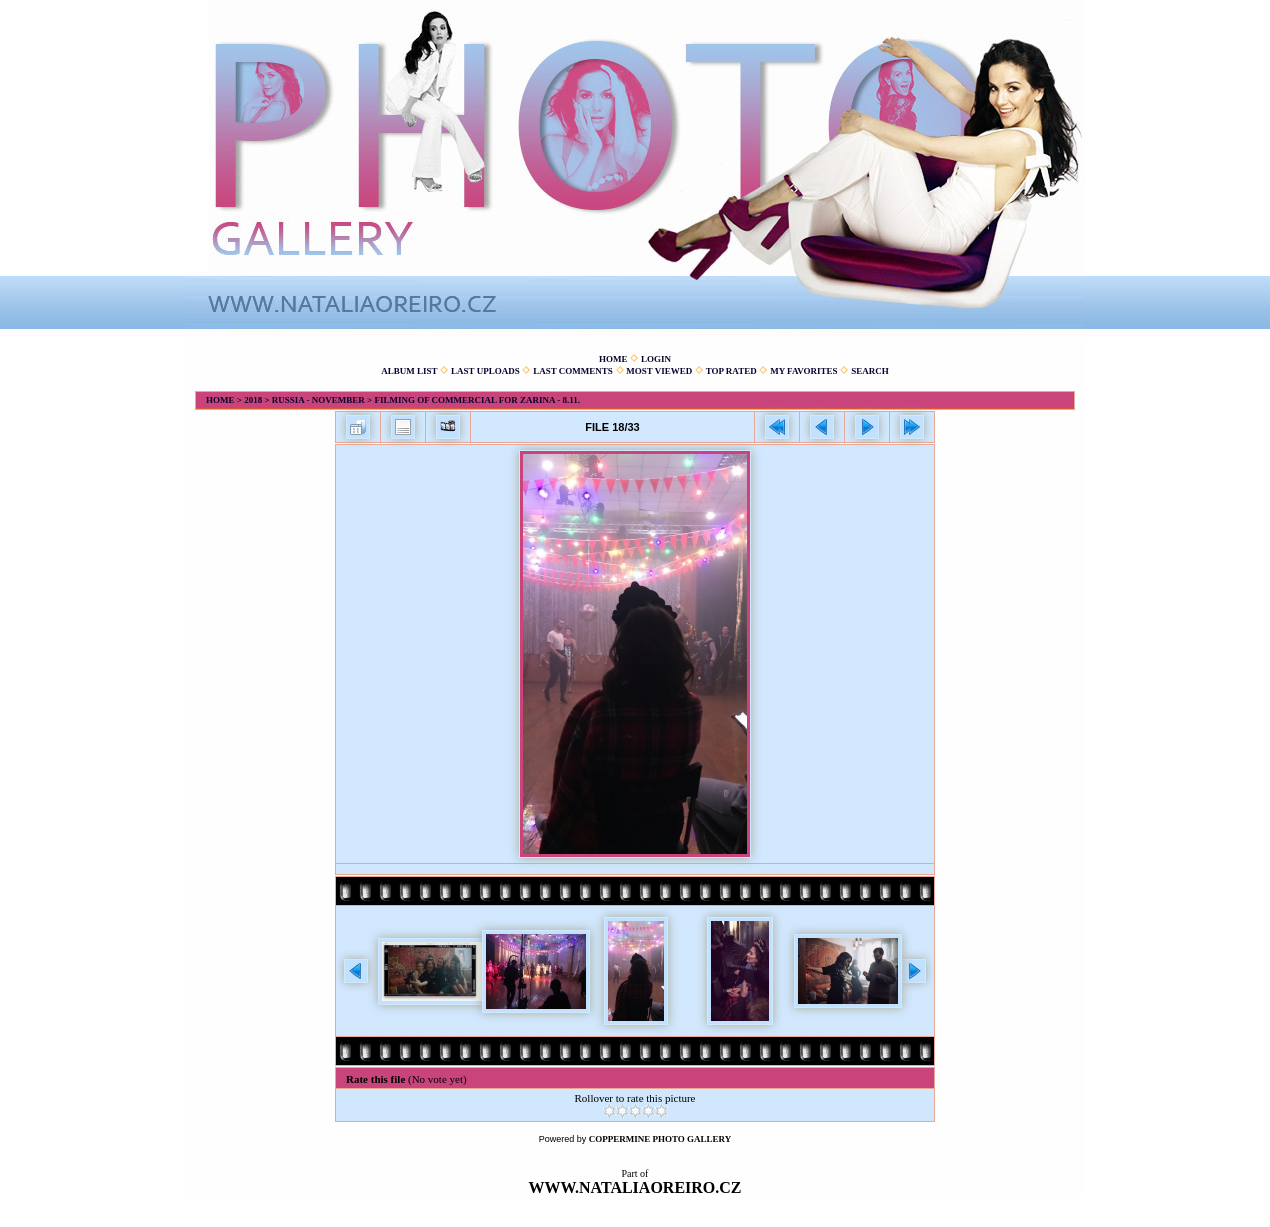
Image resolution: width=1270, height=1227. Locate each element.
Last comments (573, 371)
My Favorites (803, 371)
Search (870, 371)
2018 (253, 400)
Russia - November (318, 400)
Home (613, 359)
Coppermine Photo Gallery (660, 1139)
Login (656, 359)
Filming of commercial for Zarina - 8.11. (477, 400)
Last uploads (485, 371)
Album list (409, 371)
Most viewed (659, 371)
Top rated (731, 371)
